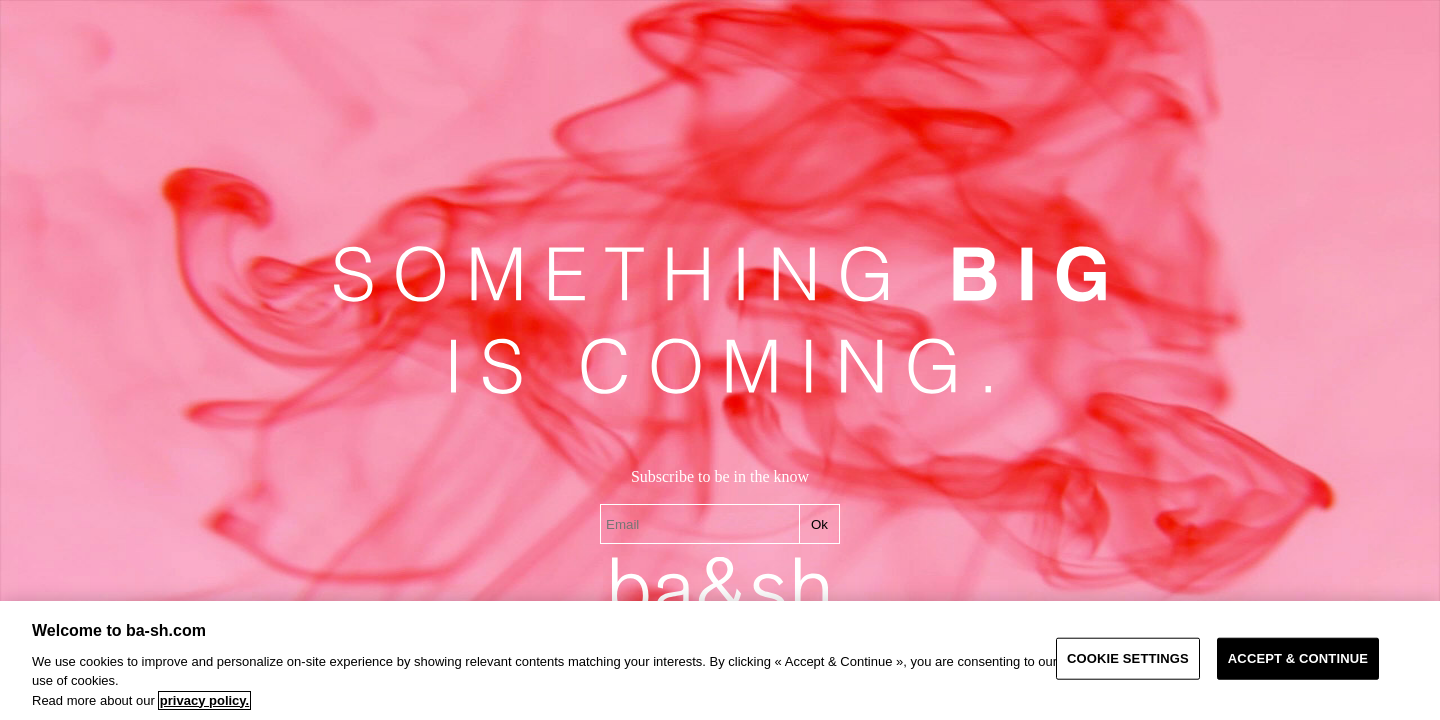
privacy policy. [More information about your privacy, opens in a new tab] (204, 700)
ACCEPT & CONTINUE (1298, 658)
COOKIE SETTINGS (1128, 658)
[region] (720, 660)
